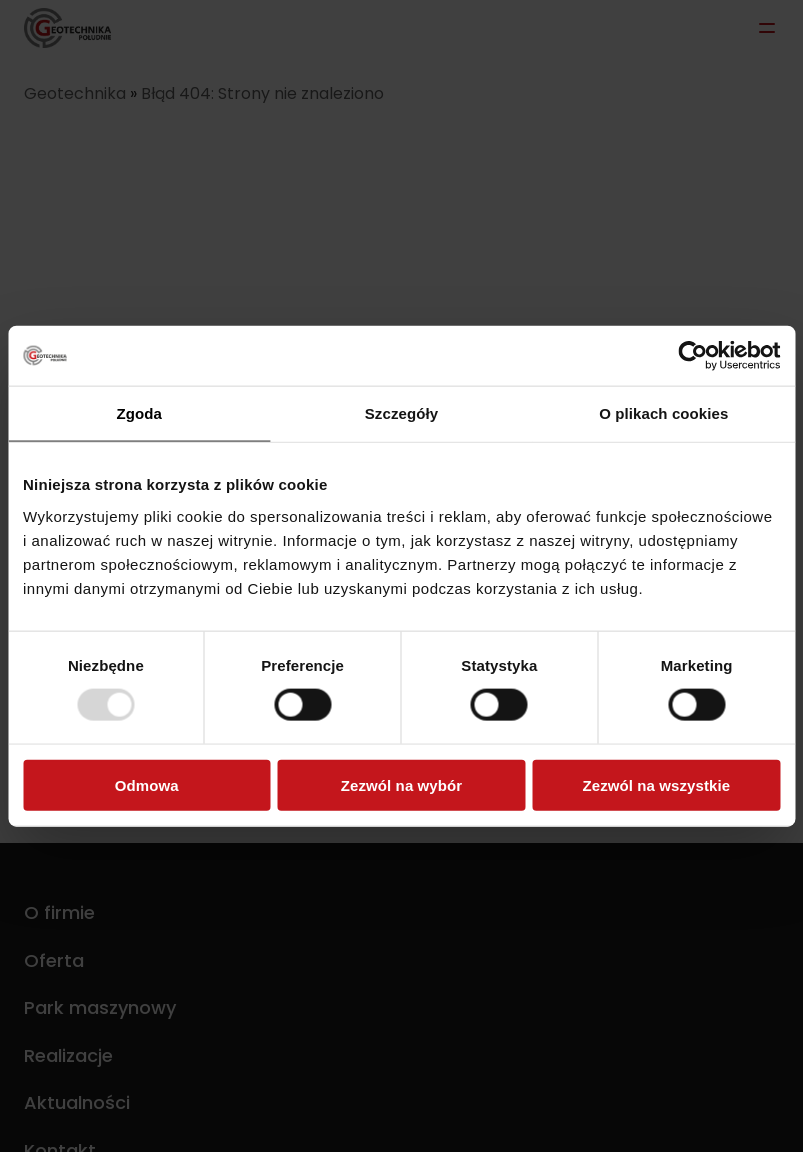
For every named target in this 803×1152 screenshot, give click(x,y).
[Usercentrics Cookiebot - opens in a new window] (692, 356)
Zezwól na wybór (402, 784)
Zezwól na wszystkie (656, 784)
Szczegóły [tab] (401, 413)
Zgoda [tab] (139, 413)
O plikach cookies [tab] (663, 413)
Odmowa (147, 784)
